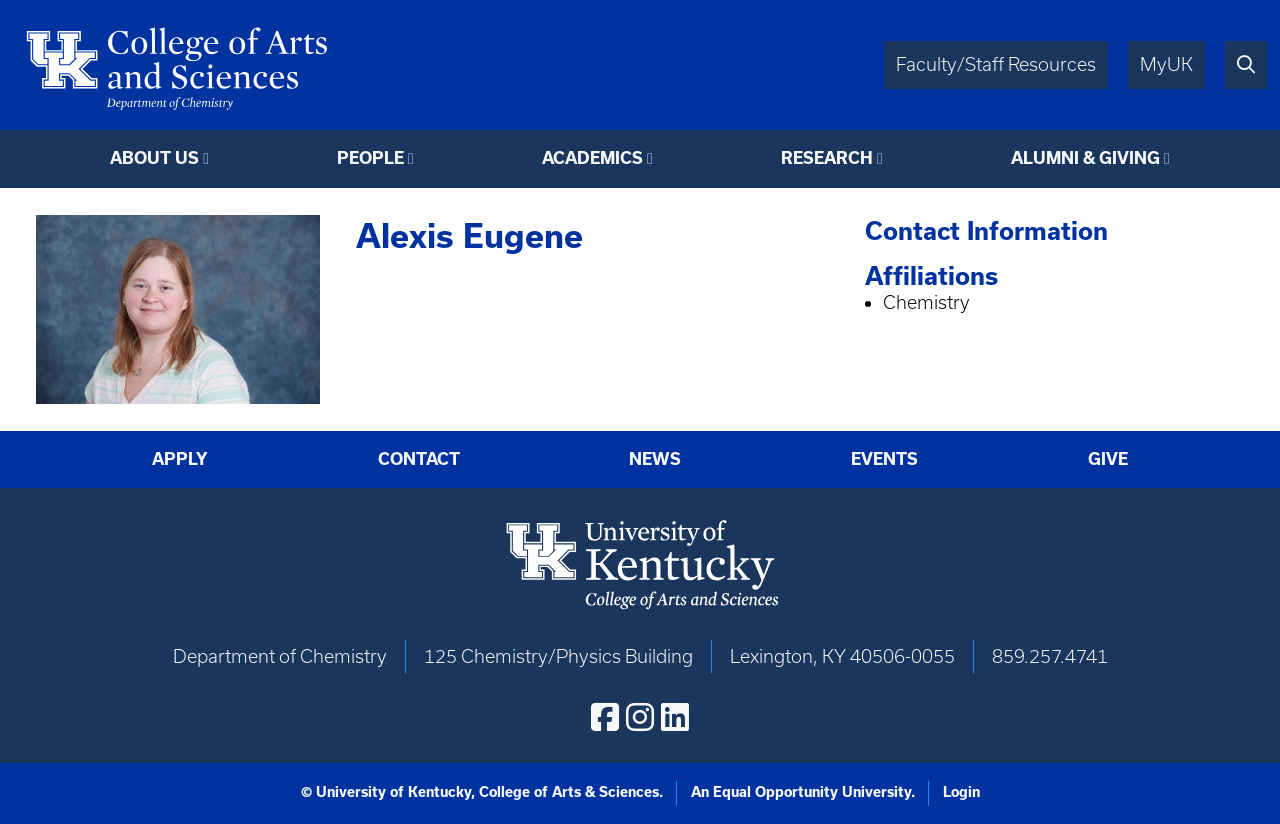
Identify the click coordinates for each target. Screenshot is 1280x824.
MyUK (1166, 64)
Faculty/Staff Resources (996, 64)
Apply (180, 458)
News (655, 458)
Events (884, 458)
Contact (419, 458)
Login (961, 792)
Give (1108, 458)
